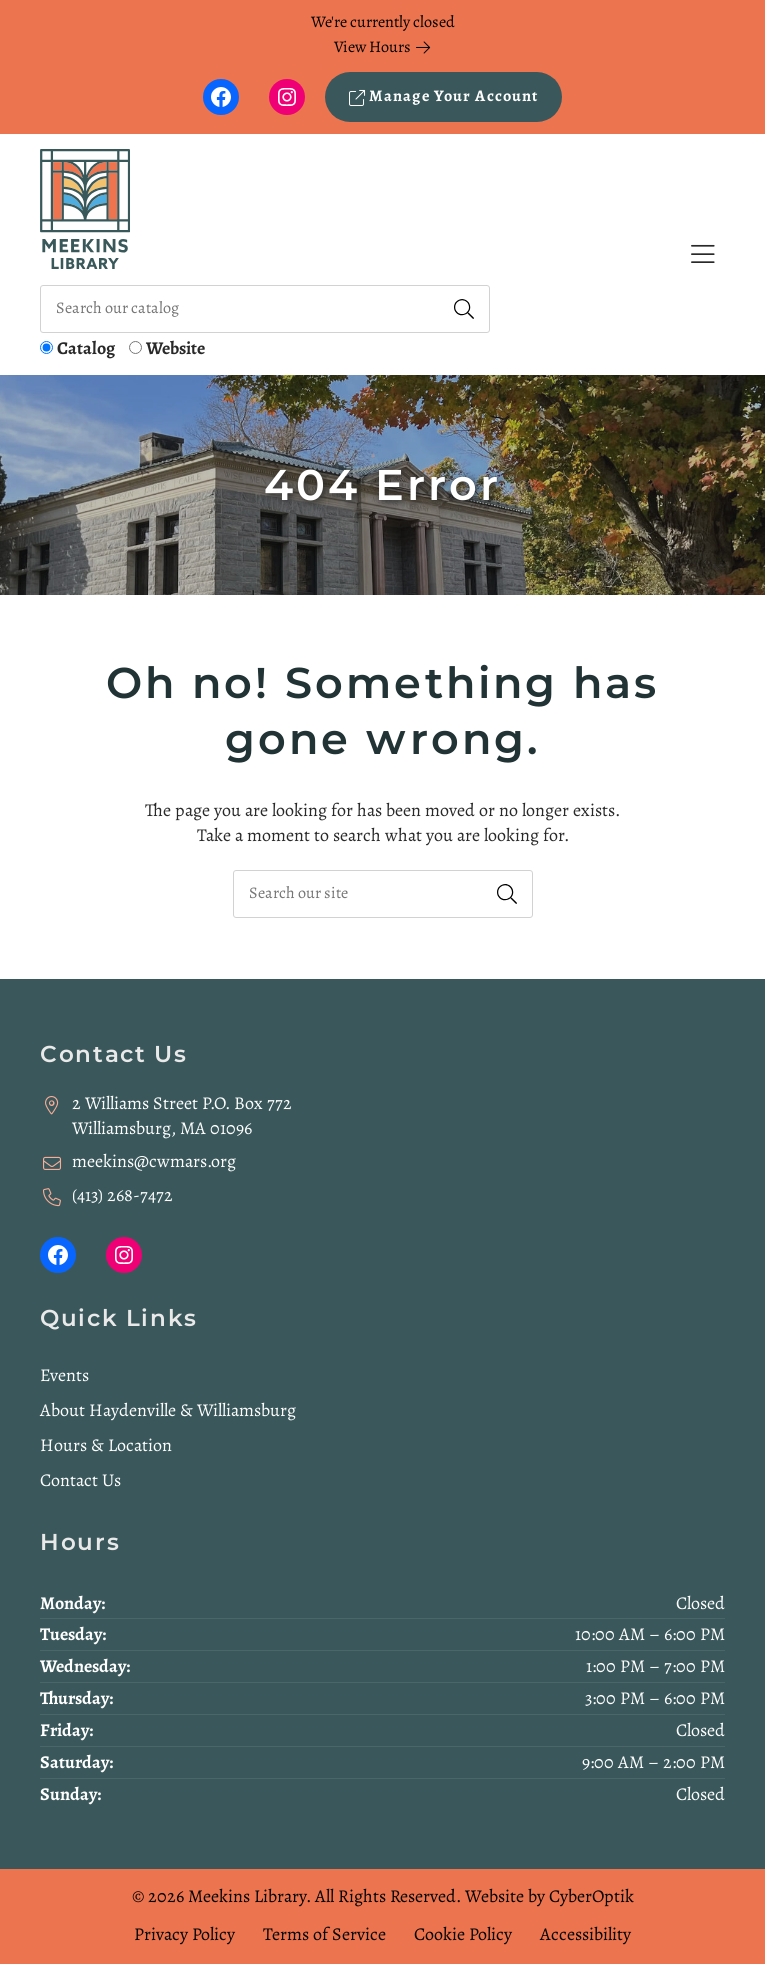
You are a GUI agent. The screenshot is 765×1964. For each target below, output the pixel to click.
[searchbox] (383, 894)
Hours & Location (106, 1445)
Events (64, 1375)
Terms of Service (324, 1934)
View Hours (382, 47)
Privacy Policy (184, 1934)
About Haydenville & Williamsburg (168, 1410)
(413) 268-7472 (122, 1195)
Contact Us (80, 1480)
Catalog (86, 348)
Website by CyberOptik (549, 1896)
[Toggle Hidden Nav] (702, 254)
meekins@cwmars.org (154, 1161)
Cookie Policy (463, 1934)
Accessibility (585, 1934)
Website (175, 348)
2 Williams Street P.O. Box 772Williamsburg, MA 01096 (182, 1115)
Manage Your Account (444, 96)
